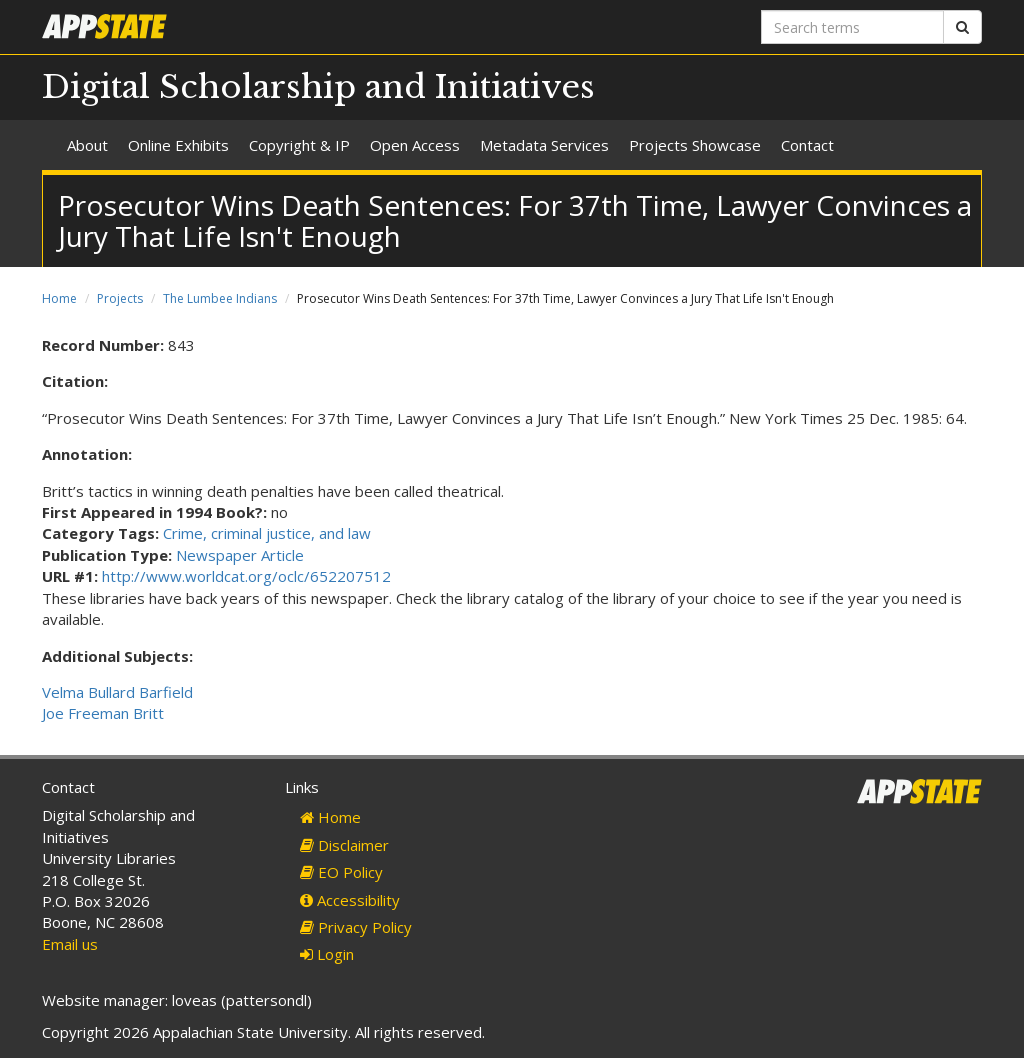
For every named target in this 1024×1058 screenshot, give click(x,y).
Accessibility (350, 900)
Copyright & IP (299, 145)
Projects (120, 298)
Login (327, 954)
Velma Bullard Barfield (117, 692)
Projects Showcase (695, 145)
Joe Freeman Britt (103, 713)
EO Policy (341, 872)
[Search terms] (852, 27)
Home (59, 298)
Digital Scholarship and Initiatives (318, 87)
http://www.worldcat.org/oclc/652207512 (246, 576)
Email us (70, 944)
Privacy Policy (356, 927)
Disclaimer (344, 845)
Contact (807, 145)
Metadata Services (544, 145)
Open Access (415, 145)
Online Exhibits (178, 145)
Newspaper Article (240, 555)
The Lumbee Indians (220, 298)
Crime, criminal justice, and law (267, 533)
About (87, 145)
